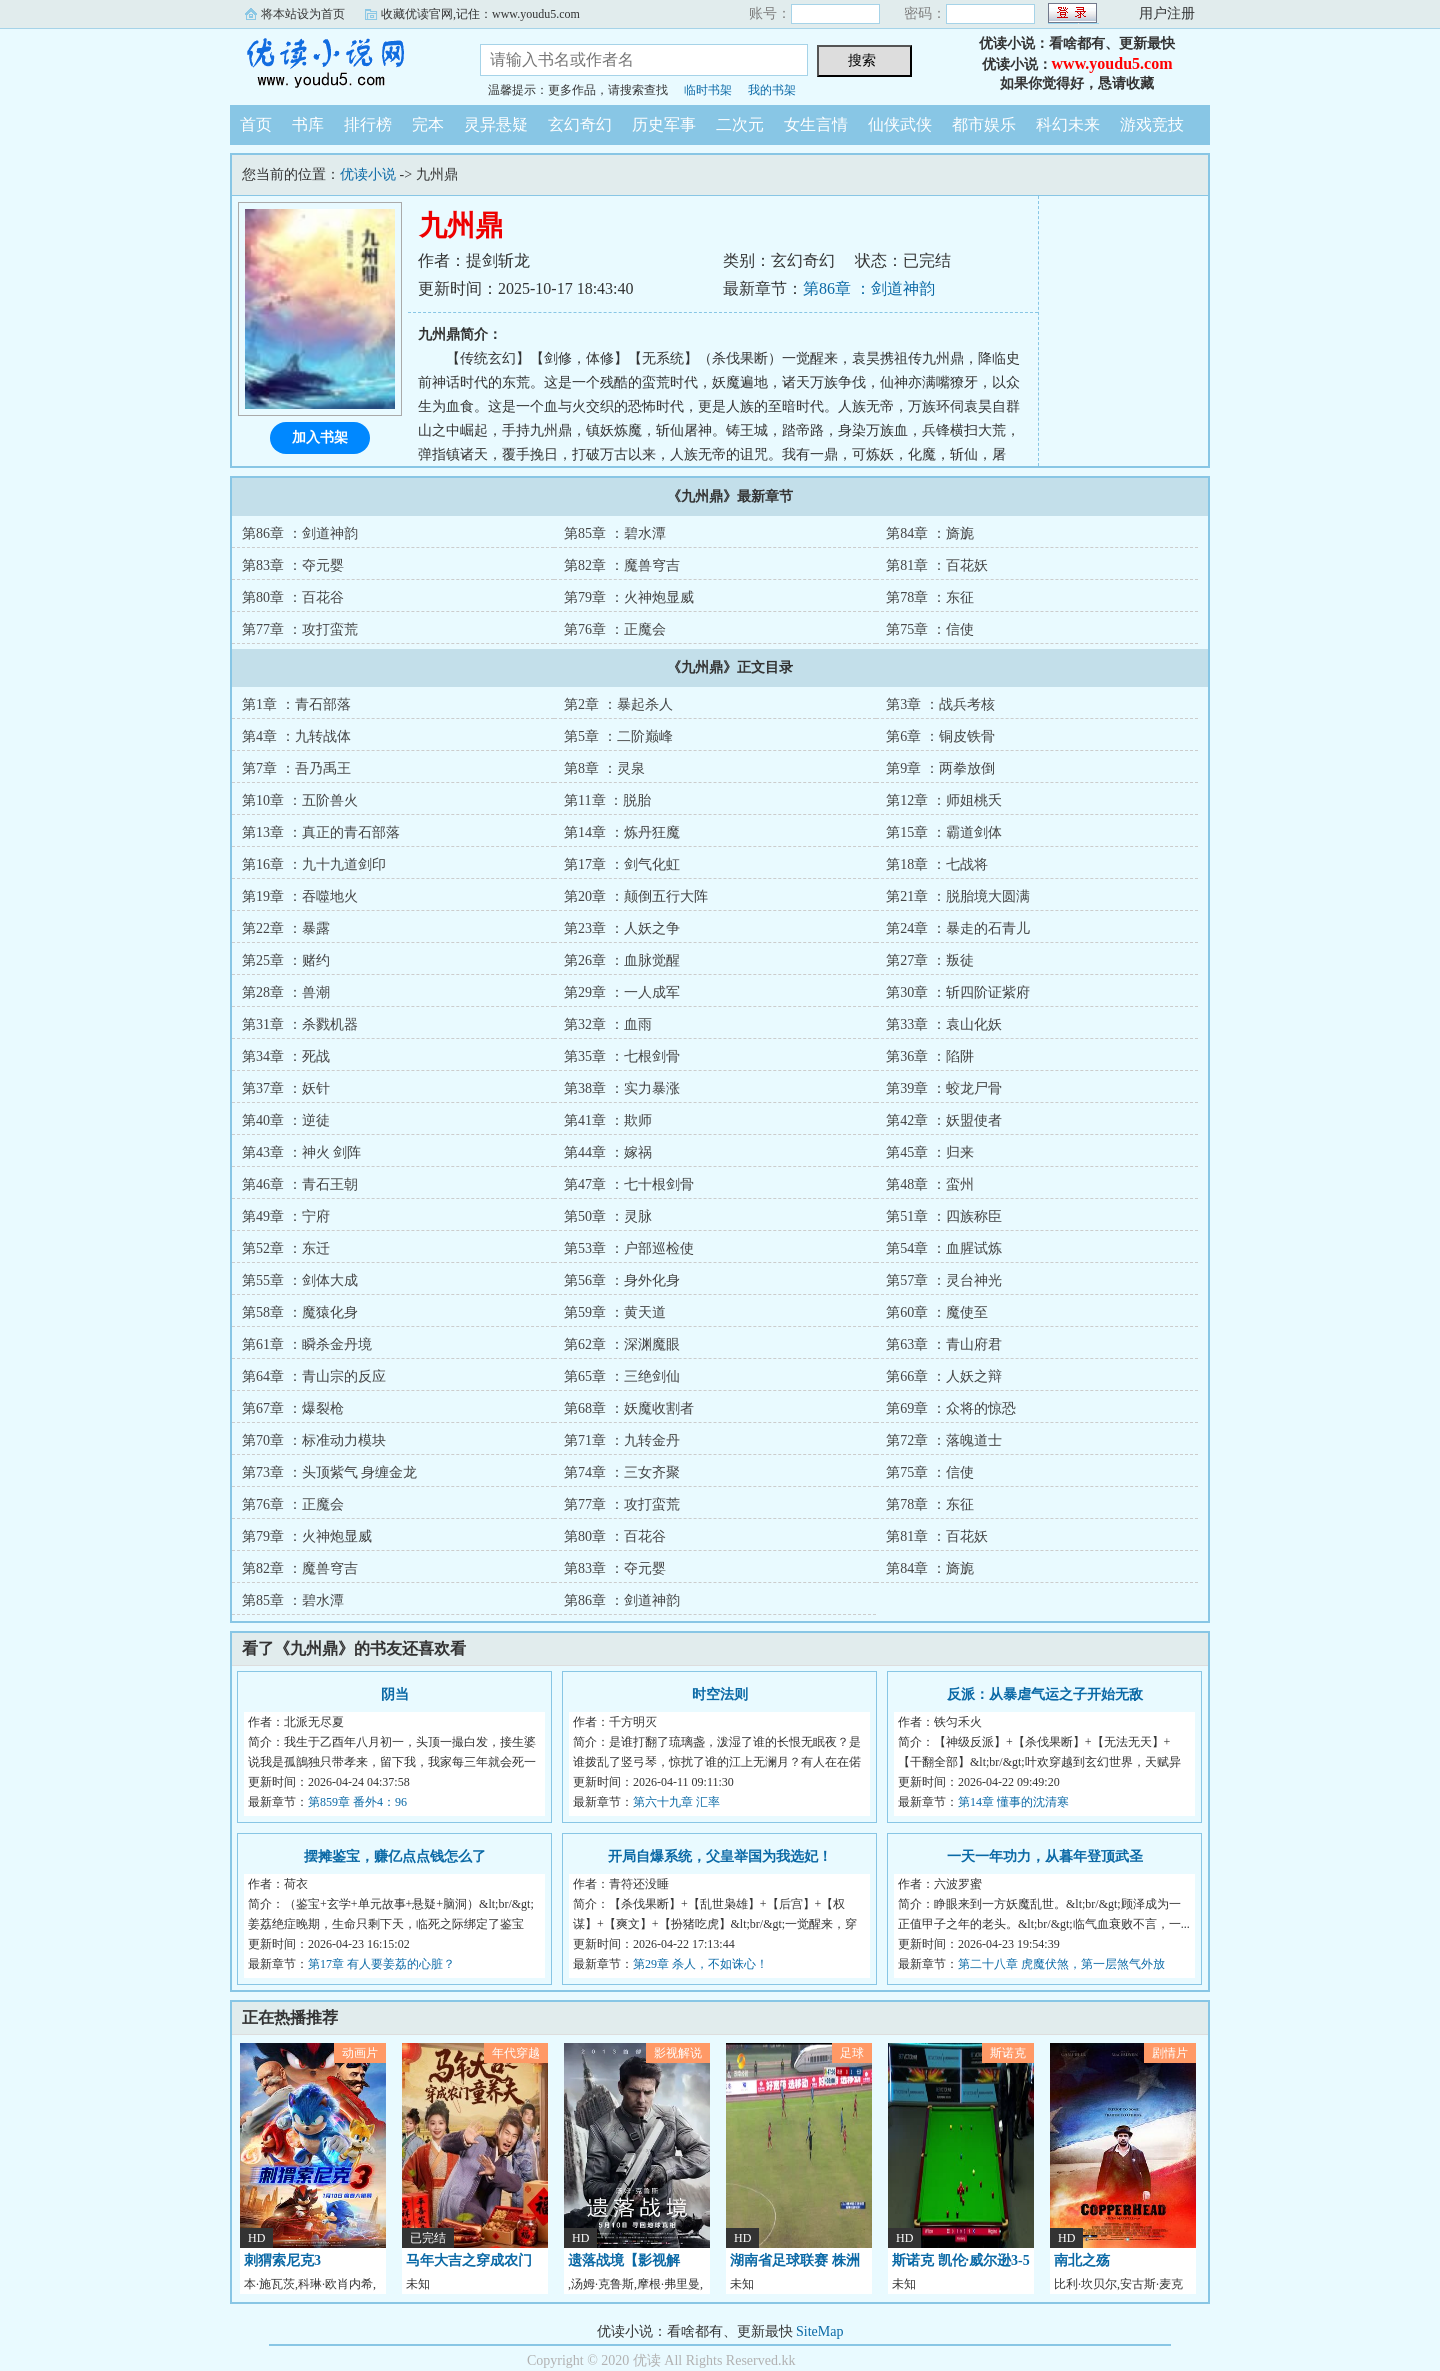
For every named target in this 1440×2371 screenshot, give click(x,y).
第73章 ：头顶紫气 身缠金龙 (329, 1472)
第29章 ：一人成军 (622, 992)
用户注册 (1167, 13)
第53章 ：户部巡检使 (629, 1248)
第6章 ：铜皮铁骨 (940, 736)
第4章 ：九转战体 (296, 736)
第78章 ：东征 (930, 597)
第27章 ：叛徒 (930, 960)
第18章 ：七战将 (937, 864)
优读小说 (340, 64)
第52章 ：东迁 (286, 1248)
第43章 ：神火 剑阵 (301, 1152)
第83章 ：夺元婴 (293, 565)
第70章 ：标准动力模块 (314, 1440)
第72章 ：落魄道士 (944, 1440)
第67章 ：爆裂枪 (293, 1408)
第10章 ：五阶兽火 (300, 800)
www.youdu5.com (1112, 63)
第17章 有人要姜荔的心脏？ (381, 1964)
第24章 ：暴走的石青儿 (958, 928)
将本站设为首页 (303, 14)
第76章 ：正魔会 (615, 629)
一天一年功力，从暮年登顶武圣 (1045, 1856)
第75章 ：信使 (930, 629)
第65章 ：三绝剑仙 (622, 1376)
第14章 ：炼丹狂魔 (622, 832)
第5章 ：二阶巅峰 (618, 736)
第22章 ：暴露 (286, 928)
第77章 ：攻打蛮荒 (300, 629)
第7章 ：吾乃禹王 (296, 768)
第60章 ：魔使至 (937, 1312)
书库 (308, 124)
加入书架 (320, 437)
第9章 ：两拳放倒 (940, 768)
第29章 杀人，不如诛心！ (700, 1964)
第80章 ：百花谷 (293, 597)
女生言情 (816, 124)
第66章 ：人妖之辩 (944, 1376)
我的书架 (772, 90)
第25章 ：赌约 (286, 960)
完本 (428, 124)
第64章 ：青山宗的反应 (314, 1376)
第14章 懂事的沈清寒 (1013, 1802)
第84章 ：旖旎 (930, 533)
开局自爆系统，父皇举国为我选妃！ (720, 1856)
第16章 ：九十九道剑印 (314, 864)
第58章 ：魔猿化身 (300, 1312)
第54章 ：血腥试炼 (944, 1248)
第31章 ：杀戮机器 (300, 1024)
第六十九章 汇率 (676, 1802)
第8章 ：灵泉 (604, 768)
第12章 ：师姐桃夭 (944, 800)
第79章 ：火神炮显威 (629, 597)
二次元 (740, 124)
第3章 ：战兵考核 (940, 704)
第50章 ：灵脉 (608, 1216)
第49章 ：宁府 (286, 1216)
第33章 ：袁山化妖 (944, 1024)
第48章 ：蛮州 (930, 1184)
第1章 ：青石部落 (296, 704)
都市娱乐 (984, 124)
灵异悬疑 (496, 124)
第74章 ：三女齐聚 (622, 1472)
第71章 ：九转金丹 (622, 1440)
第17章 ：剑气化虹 (622, 864)
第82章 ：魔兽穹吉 (622, 565)
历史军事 (664, 124)
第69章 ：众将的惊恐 (951, 1408)
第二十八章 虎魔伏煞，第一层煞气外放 (1061, 1964)
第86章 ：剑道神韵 (869, 288)
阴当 (395, 1694)
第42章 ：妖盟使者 (944, 1120)
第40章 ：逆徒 (286, 1120)
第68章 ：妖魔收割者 (629, 1408)
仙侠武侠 (900, 124)
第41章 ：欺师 (608, 1120)
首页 (256, 124)
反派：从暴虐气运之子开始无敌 (1045, 1694)
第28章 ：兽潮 (286, 992)
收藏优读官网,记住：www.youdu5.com (480, 14)
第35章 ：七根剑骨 (622, 1056)
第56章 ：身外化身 (622, 1280)
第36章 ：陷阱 (930, 1056)
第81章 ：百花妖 (937, 565)
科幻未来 (1068, 124)
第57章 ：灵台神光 (944, 1280)
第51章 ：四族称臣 (944, 1216)
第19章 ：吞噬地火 (300, 896)
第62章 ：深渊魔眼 (622, 1344)
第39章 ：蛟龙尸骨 (944, 1088)
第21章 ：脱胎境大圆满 (958, 896)
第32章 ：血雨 (608, 1024)
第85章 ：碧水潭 (615, 533)
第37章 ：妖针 (286, 1088)
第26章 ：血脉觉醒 (622, 960)
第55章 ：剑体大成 (300, 1280)
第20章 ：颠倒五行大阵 (636, 896)
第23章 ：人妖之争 (622, 928)
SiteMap (819, 2331)
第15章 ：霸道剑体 (944, 832)
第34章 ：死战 (286, 1056)
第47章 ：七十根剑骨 (629, 1184)
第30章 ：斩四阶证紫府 (958, 992)
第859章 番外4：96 (357, 1802)
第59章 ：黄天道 (615, 1312)
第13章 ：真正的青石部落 (321, 832)
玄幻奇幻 (580, 124)
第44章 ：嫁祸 (608, 1152)
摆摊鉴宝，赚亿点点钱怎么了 (395, 1856)
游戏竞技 (1152, 124)
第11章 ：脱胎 (607, 800)
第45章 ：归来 (930, 1152)
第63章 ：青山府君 (944, 1344)
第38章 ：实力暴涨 (622, 1088)
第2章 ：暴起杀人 (618, 704)
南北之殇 (1082, 2260)
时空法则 (720, 1694)
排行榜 (368, 124)
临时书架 (708, 90)
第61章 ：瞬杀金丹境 (307, 1344)
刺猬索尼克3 (282, 2260)
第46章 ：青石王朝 (300, 1184)
